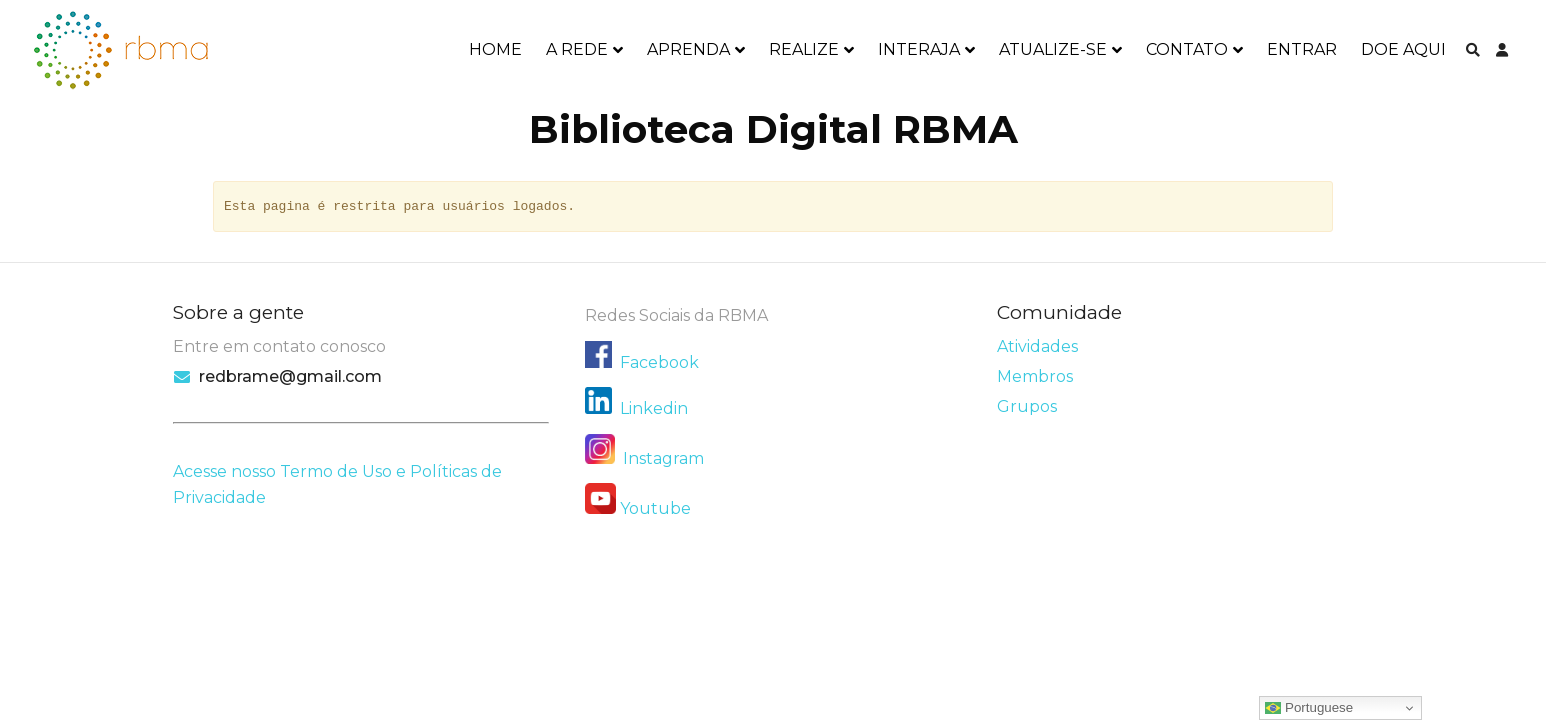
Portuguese (1309, 708)
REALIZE (804, 49)
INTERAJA (919, 49)
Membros (1035, 376)
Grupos (1027, 406)
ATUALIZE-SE (1053, 49)
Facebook (659, 362)
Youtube (655, 508)
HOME (495, 49)
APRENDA (688, 49)
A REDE (577, 49)
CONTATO (1187, 49)
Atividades (1037, 346)
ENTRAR (1302, 49)
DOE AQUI (1403, 49)
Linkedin (654, 408)
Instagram (644, 458)
